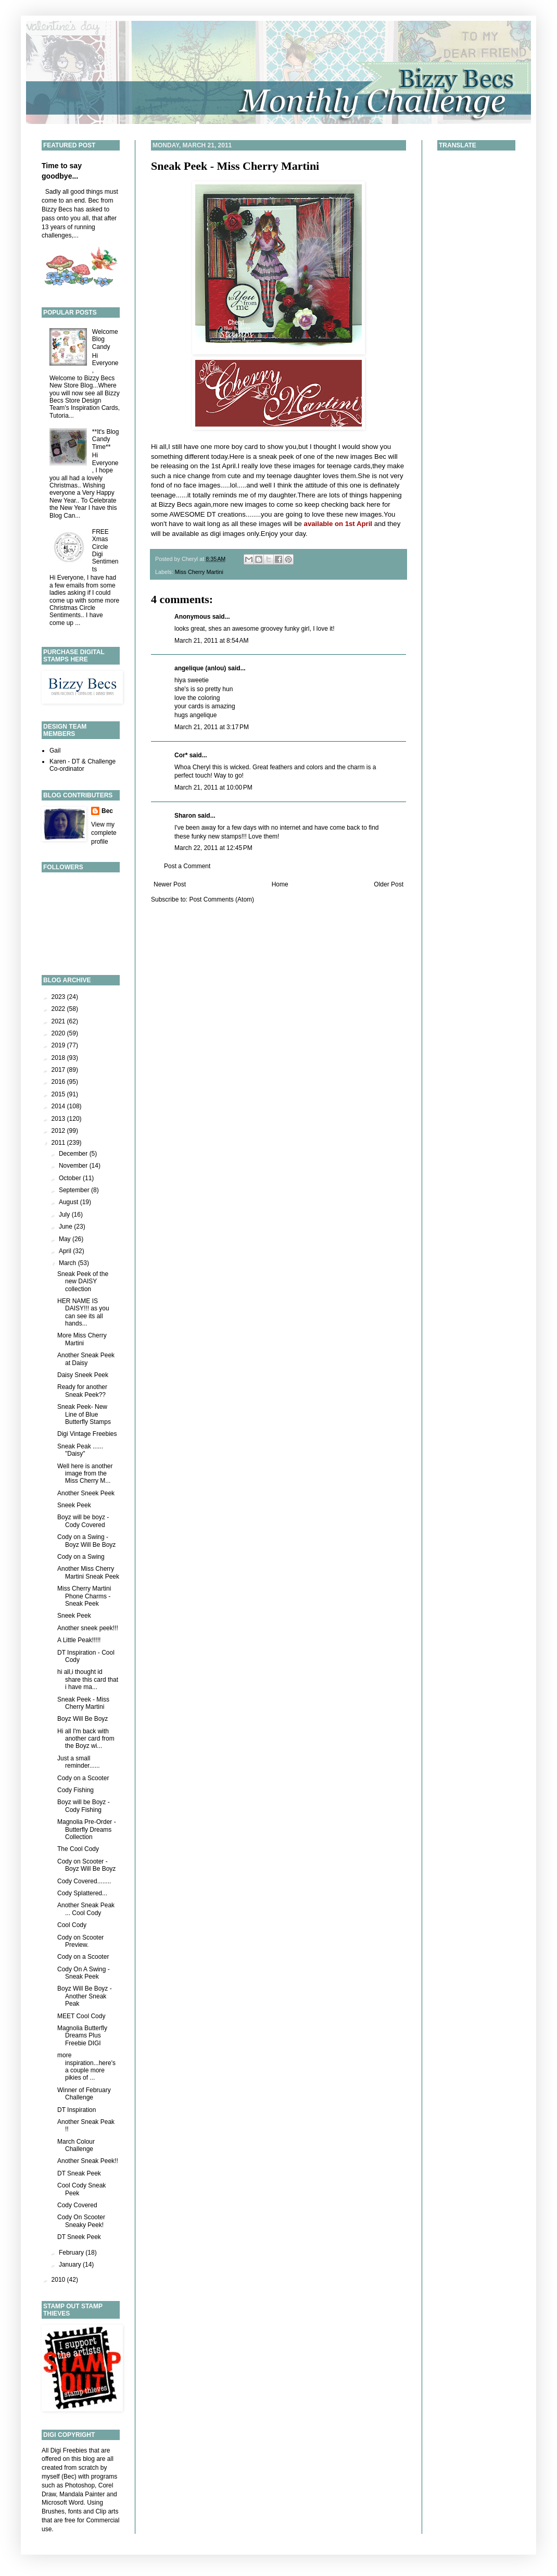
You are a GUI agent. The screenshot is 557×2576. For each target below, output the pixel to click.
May (65, 1239)
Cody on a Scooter (83, 1778)
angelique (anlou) (200, 668)
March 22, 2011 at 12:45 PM (213, 848)
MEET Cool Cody (81, 2016)
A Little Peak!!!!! (78, 1640)
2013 (59, 1118)
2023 (59, 997)
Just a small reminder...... (78, 1762)
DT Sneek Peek (79, 2237)
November (74, 1165)
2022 (59, 1008)
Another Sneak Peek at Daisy (86, 1359)
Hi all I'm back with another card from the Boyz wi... (86, 1739)
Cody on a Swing (81, 1556)
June (66, 1226)
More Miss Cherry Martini (82, 1339)
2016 (59, 1081)
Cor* (180, 755)
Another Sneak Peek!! (87, 2161)
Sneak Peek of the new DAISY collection (82, 1281)
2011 (59, 1142)
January (71, 2264)
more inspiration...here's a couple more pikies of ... (86, 2066)
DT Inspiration (76, 2110)
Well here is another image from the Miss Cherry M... (85, 1473)
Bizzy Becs (176, 504)
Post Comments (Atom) (221, 899)
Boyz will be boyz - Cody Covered (83, 1521)
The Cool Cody (78, 1849)
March (68, 1263)
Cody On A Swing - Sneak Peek (83, 1973)
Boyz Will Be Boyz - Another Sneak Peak (84, 1996)
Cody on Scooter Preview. (80, 1941)
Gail (54, 750)
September (75, 1190)
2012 (59, 1130)
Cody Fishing (75, 1790)
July (65, 1214)
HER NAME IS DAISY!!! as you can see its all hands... (83, 1312)
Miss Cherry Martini (199, 572)
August (69, 1202)
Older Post (388, 884)
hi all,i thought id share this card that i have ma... (87, 1679)
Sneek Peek (74, 1505)
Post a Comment (187, 866)
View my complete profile (104, 833)
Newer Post (170, 884)
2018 (59, 1057)
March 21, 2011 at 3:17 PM (211, 727)
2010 (59, 2279)
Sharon (185, 815)
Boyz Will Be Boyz (82, 1718)
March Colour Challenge (76, 2145)
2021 (59, 1021)
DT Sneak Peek (79, 2173)
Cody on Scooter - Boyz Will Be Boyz (86, 1865)
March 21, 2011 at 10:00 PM (213, 787)
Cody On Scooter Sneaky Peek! (81, 2221)
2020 (59, 1033)
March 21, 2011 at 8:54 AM (211, 640)
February (72, 2252)
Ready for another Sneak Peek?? (82, 1390)
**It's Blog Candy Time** (105, 439)
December (74, 1153)
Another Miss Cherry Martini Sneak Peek (88, 1572)
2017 (59, 1069)
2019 (59, 1045)
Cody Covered (77, 2205)
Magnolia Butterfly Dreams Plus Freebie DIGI (82, 2035)
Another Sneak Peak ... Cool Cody (86, 1909)
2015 (59, 1094)
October (71, 1178)
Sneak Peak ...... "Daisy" (80, 1450)
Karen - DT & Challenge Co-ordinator (82, 765)
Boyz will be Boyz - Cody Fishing (83, 1805)
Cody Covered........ (84, 1881)
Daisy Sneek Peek (82, 1375)
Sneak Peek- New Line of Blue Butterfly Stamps (84, 1414)
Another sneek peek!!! (87, 1628)
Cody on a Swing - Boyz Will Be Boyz (86, 1540)
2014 (59, 1106)
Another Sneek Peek (86, 1493)
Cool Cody (71, 1925)
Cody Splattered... (82, 1893)
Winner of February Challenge (84, 2093)
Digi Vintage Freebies (87, 1433)
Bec (107, 811)
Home (280, 884)
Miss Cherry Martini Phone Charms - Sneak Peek (84, 1596)
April (66, 1251)
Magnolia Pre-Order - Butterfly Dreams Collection (86, 1829)
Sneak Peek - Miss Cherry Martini (235, 165)
